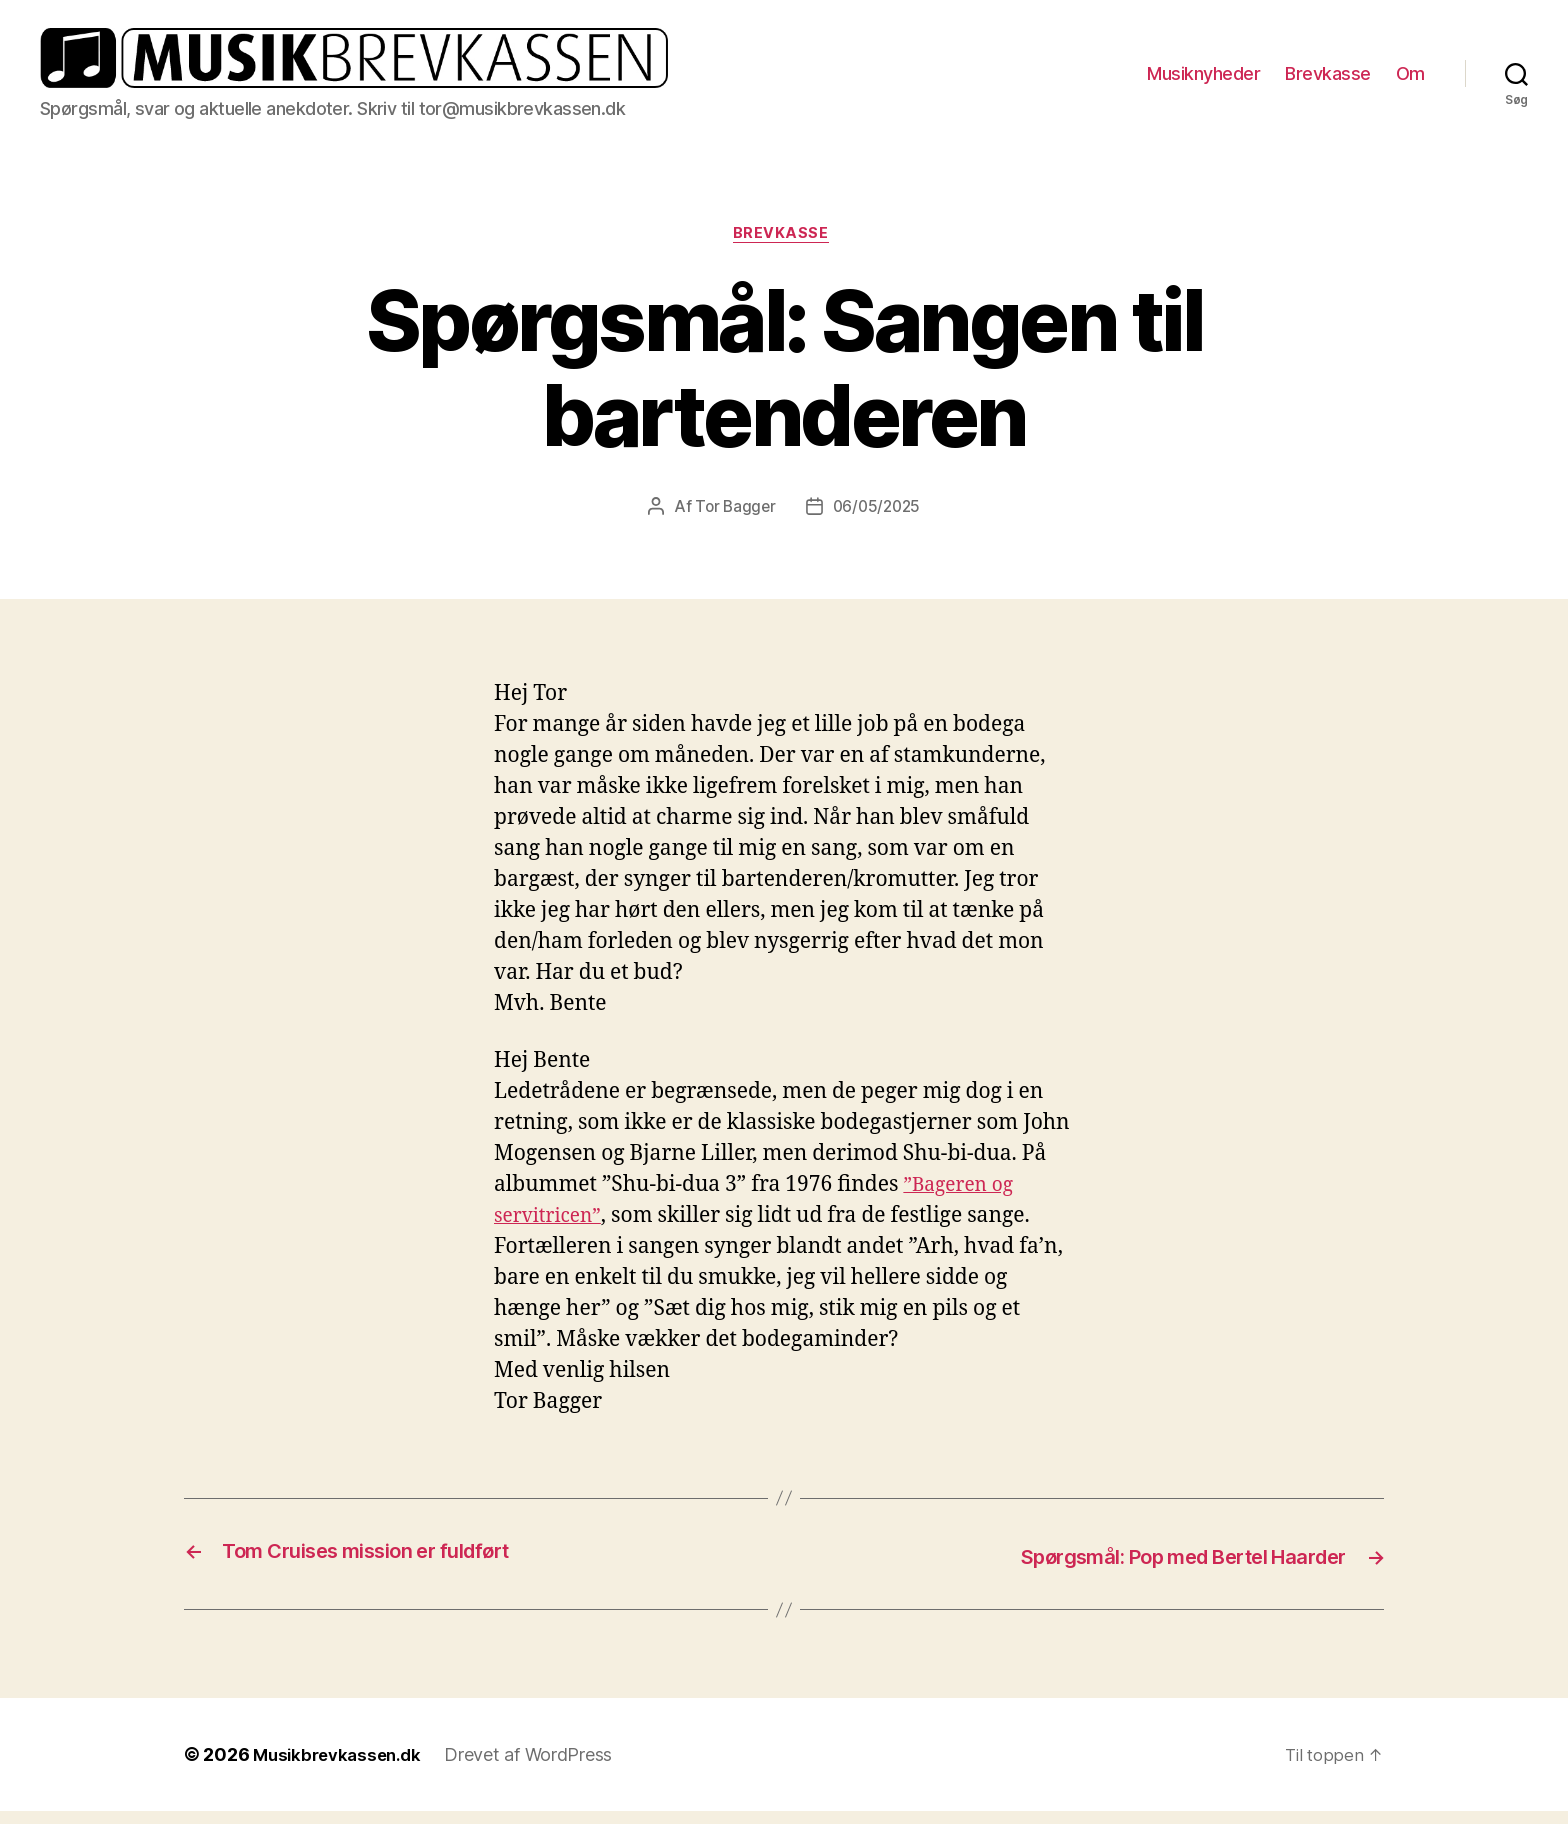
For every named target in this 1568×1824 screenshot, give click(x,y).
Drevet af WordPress (539, 1767)
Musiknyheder (1203, 78)
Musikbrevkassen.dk (342, 1767)
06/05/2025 (878, 521)
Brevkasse (1328, 78)
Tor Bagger (732, 521)
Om (1410, 78)
